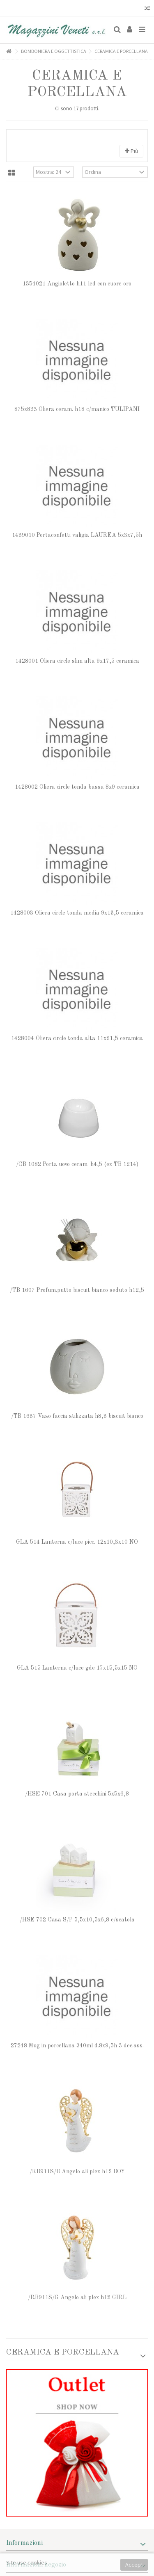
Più (131, 151)
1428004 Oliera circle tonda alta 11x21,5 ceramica (77, 1038)
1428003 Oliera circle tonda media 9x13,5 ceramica (77, 913)
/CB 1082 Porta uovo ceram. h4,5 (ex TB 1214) (77, 1164)
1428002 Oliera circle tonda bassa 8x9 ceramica (77, 787)
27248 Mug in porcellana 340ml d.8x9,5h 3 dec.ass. (77, 2046)
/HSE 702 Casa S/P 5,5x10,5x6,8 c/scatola (77, 1920)
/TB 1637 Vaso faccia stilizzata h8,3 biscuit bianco (77, 1416)
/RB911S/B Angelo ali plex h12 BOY (77, 2171)
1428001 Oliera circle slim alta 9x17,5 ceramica (77, 661)
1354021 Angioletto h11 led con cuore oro (77, 284)
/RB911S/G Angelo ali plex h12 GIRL (77, 2297)
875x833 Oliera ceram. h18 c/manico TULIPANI (77, 409)
